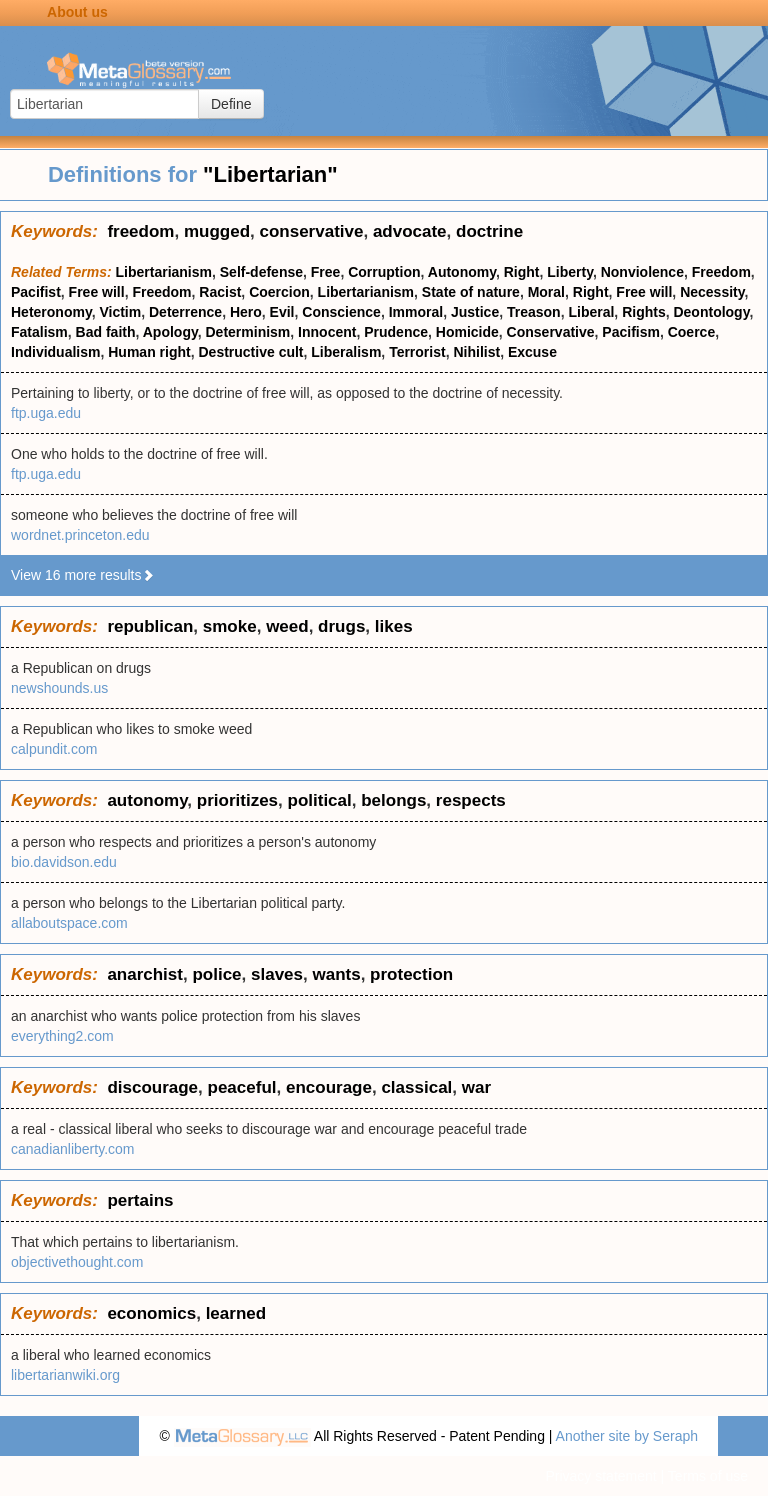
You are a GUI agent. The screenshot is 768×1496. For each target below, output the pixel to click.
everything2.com (62, 1036)
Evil (282, 312)
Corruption (384, 272)
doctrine (489, 231)
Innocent (327, 332)
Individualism (55, 352)
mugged (217, 231)
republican (150, 626)
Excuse (532, 352)
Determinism (248, 332)
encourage (329, 1087)
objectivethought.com (77, 1262)
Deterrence (185, 312)
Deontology (711, 312)
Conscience (341, 312)
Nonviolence (642, 272)
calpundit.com (54, 749)
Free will (97, 292)
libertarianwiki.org (65, 1375)
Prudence (396, 332)
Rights (644, 312)
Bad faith (106, 332)
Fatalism (39, 332)
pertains (140, 1200)
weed (287, 626)
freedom (140, 231)
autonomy (147, 800)
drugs (341, 626)
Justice (475, 312)
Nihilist (476, 352)
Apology (170, 332)
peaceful (242, 1087)
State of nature (471, 292)
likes (394, 626)
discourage (152, 1087)
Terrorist (417, 352)
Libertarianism (164, 272)
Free (326, 272)
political (320, 800)
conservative (311, 231)
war (476, 1087)
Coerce (691, 332)
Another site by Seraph (627, 1436)
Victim (120, 312)
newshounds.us (59, 688)
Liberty (570, 272)
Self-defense (261, 272)
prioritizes (237, 800)
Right (522, 272)
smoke (230, 626)
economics (151, 1313)
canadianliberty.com (72, 1149)
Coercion (279, 292)
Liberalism (346, 352)
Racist (220, 292)
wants (336, 974)
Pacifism (631, 332)
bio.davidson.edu (64, 862)
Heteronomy (51, 312)
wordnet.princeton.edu (80, 535)
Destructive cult (250, 352)
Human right (149, 352)
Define (231, 104)
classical (416, 1087)
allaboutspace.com (69, 923)
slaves (277, 974)
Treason (534, 312)
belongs (393, 800)
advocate (410, 231)
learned (236, 1313)
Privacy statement (600, 1476)
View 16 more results (83, 575)
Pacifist (36, 292)
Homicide (467, 332)
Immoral (416, 312)
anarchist (145, 974)
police (216, 974)
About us (77, 12)
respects (471, 800)
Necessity (712, 292)
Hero (246, 312)
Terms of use (708, 1476)
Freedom (721, 272)
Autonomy (462, 272)
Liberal (591, 312)
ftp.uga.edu (46, 413)
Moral (546, 292)
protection (411, 974)
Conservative (551, 332)
